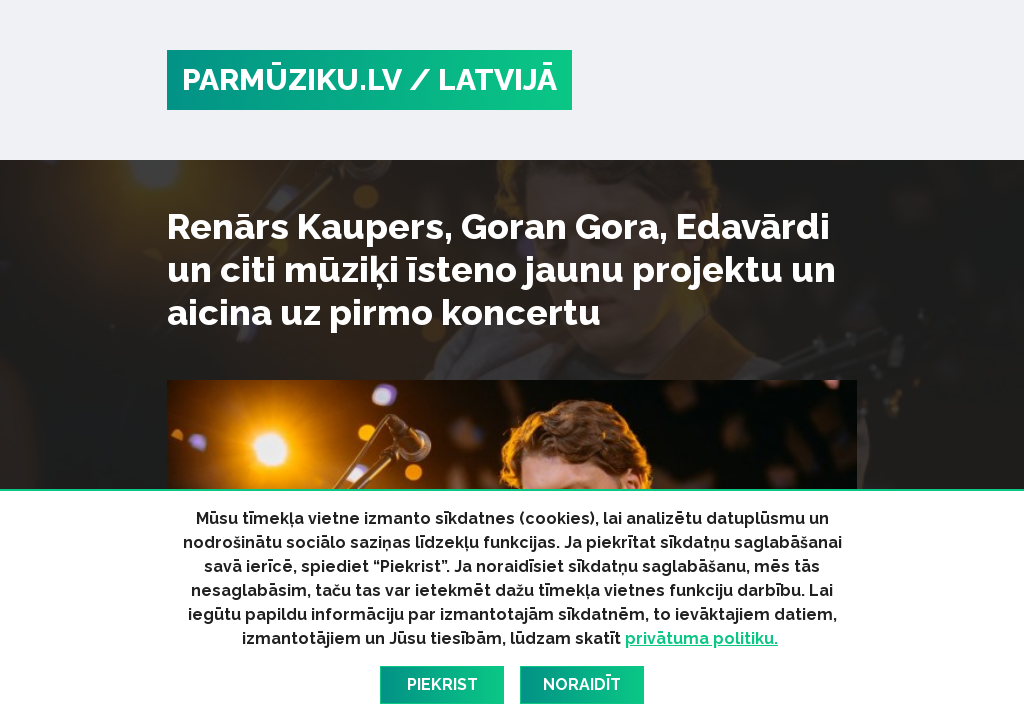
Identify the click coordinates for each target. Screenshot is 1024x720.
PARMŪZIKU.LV (292, 79)
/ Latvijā (483, 79)
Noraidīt (582, 684)
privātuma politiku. (701, 638)
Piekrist (442, 684)
